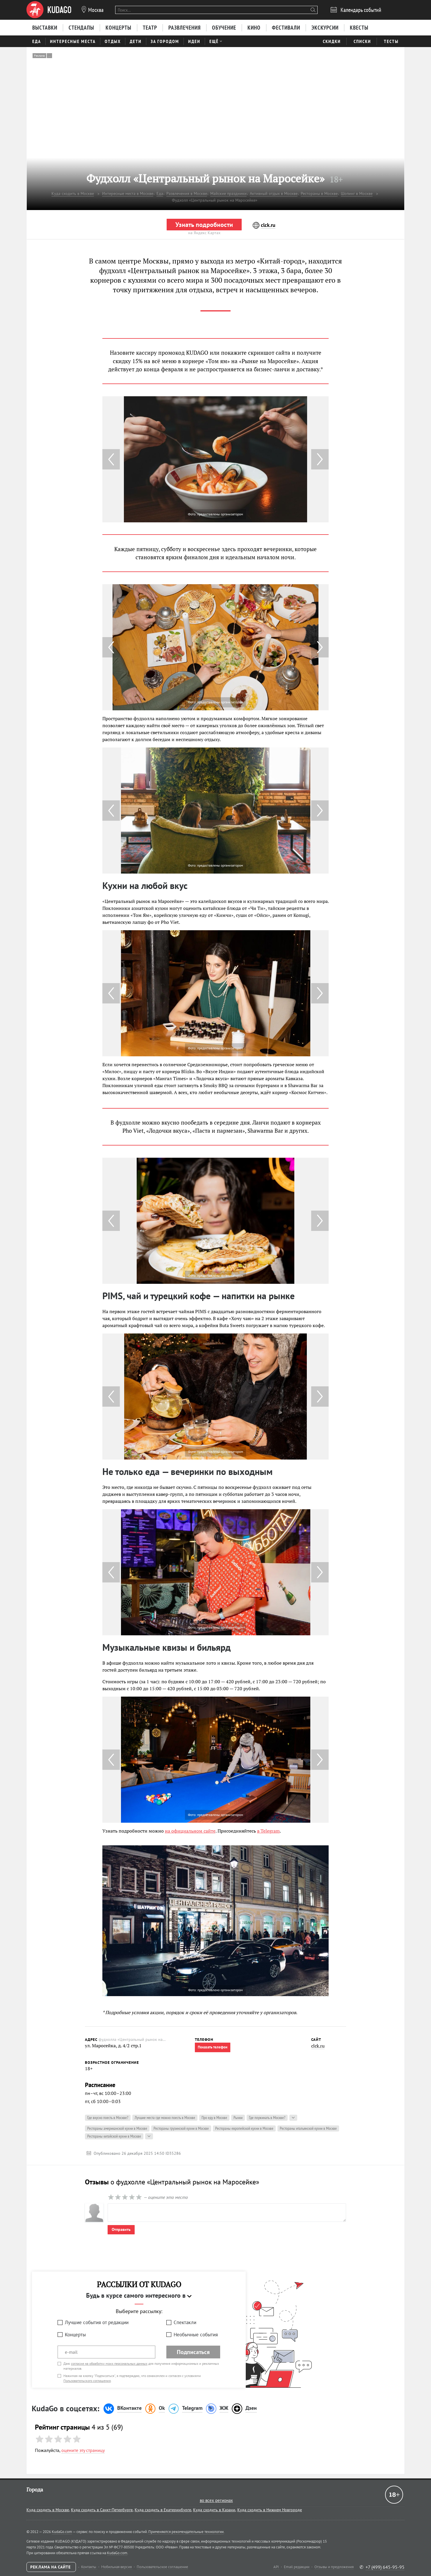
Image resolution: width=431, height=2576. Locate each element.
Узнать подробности (204, 225)
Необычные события (196, 2334)
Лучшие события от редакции (97, 2322)
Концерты (75, 2334)
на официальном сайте (190, 1831)
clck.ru (318, 2046)
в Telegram (268, 1831)
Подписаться (193, 2352)
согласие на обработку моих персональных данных (109, 2363)
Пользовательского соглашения (87, 2380)
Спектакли (185, 2322)
